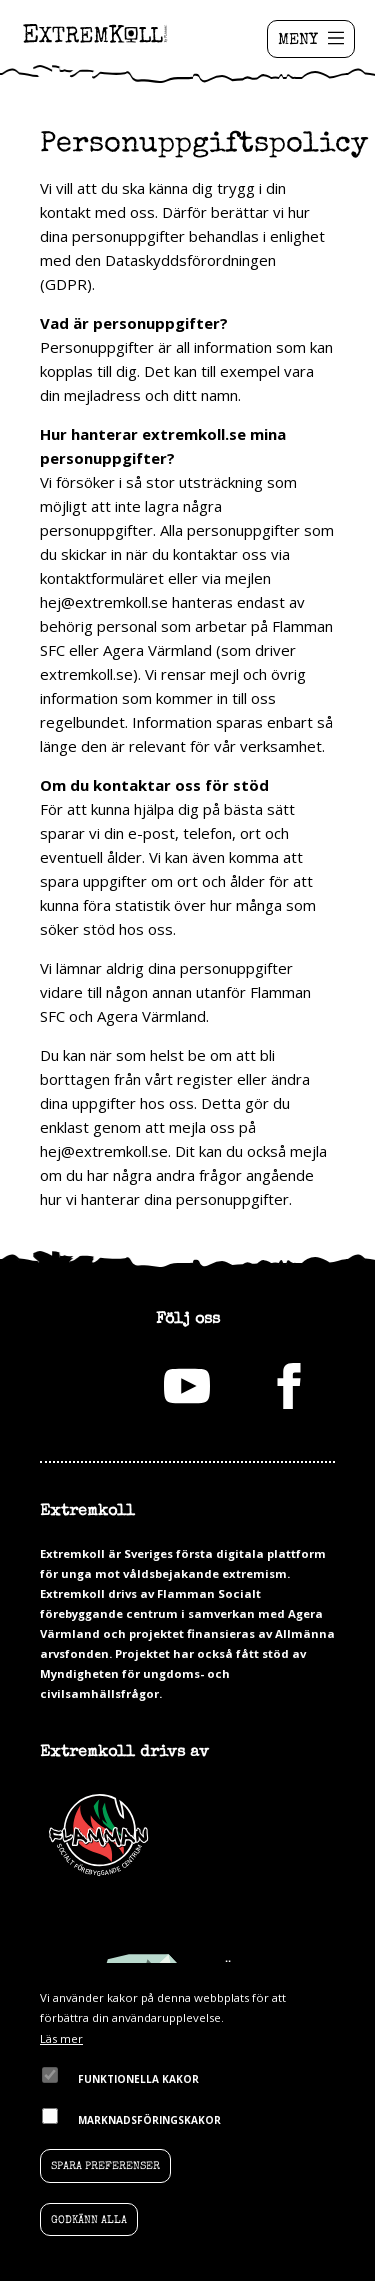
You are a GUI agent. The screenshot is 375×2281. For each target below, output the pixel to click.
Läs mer (61, 2038)
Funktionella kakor (138, 2079)
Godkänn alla (89, 2219)
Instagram (86, 1386)
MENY (298, 39)
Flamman (99, 1835)
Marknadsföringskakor (149, 2120)
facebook (289, 1386)
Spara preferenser (105, 2165)
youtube (187, 1386)
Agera (246, 1835)
